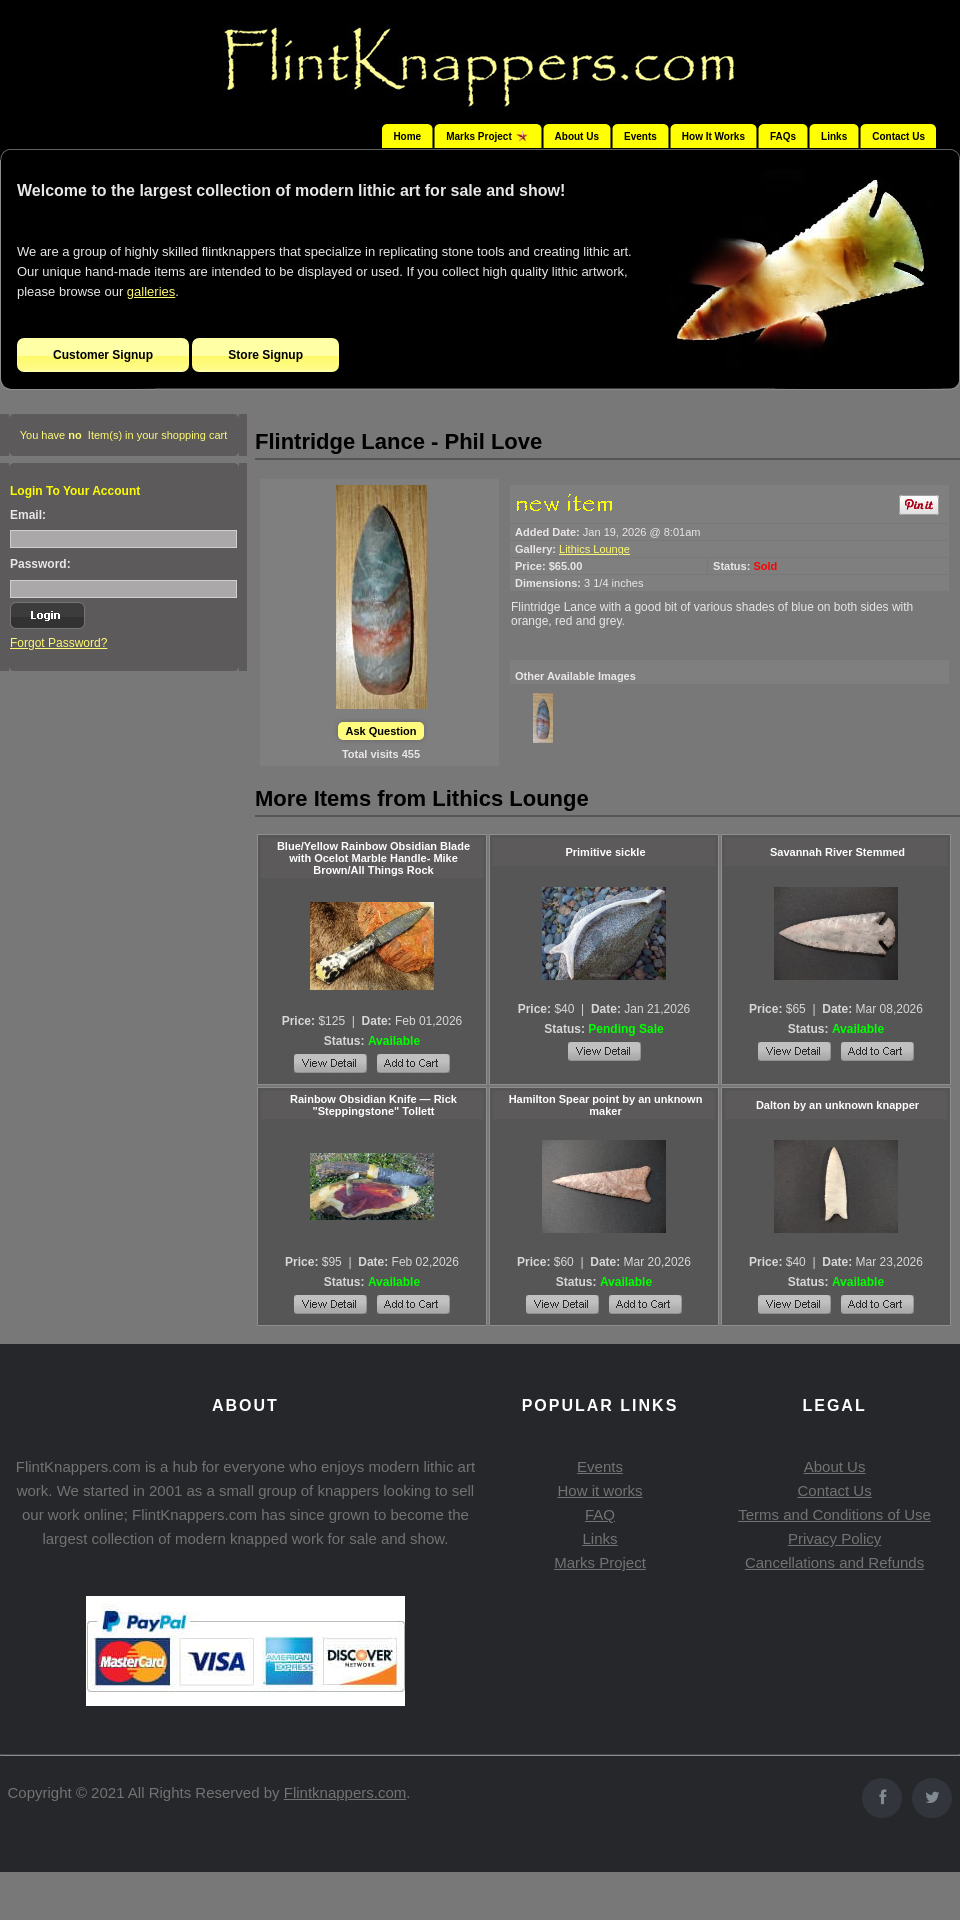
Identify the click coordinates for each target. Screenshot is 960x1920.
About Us (577, 136)
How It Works (713, 136)
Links (834, 136)
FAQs (783, 136)
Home (407, 136)
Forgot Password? (58, 643)
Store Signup (265, 355)
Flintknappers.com (345, 1792)
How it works (599, 1490)
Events (640, 136)
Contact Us (898, 136)
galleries (151, 291)
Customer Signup (103, 355)
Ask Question (381, 731)
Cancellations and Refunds (834, 1562)
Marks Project (600, 1562)
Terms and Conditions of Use (834, 1514)
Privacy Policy (834, 1538)
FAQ (600, 1514)
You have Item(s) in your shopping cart (124, 435)
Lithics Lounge (594, 549)
